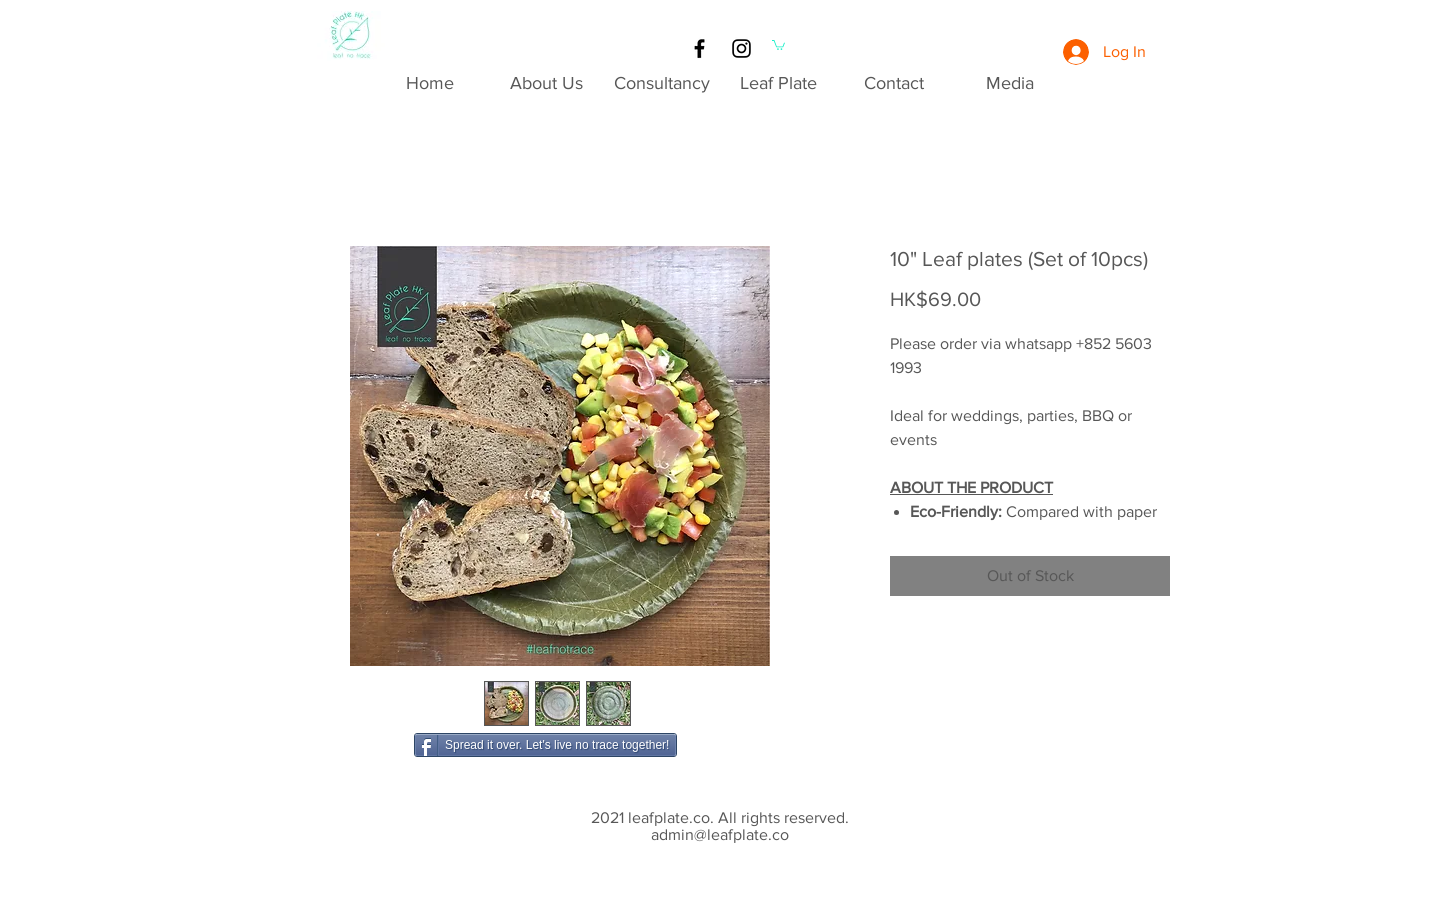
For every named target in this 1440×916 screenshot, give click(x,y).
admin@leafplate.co (720, 834)
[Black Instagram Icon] (741, 48)
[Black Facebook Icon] (699, 48)
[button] (778, 44)
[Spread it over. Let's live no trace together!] (545, 745)
